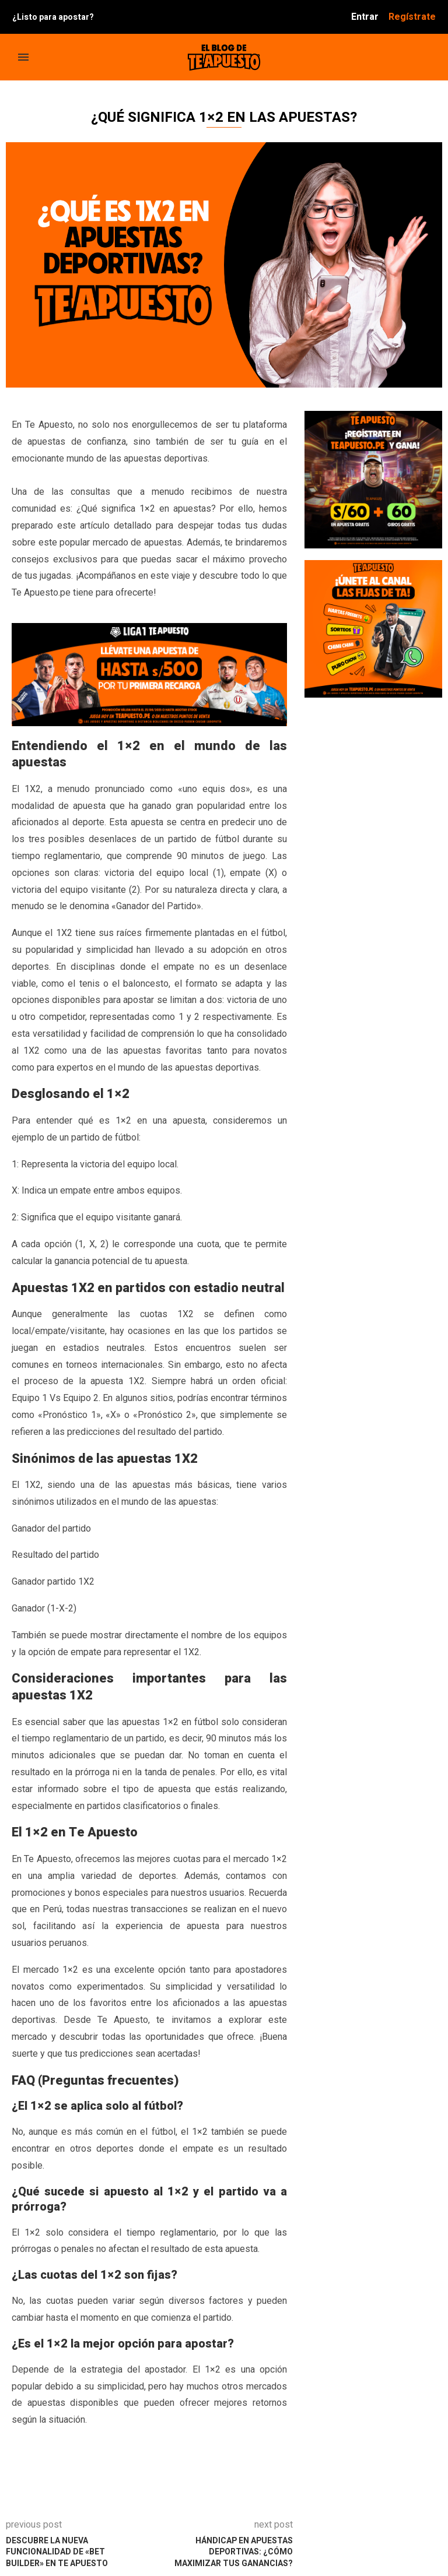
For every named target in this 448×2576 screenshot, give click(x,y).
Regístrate (412, 17)
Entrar (365, 17)
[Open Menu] (23, 57)
